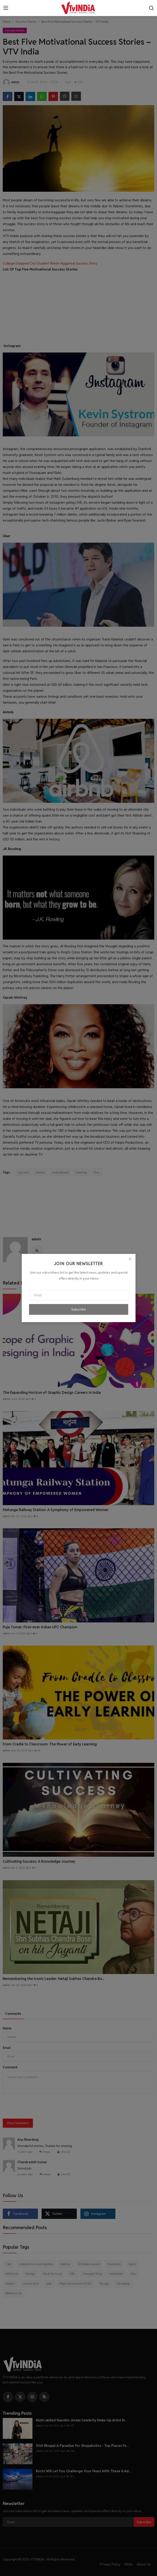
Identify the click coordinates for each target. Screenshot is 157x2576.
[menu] (5, 8)
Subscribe (78, 1309)
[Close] (130, 1259)
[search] (151, 8)
